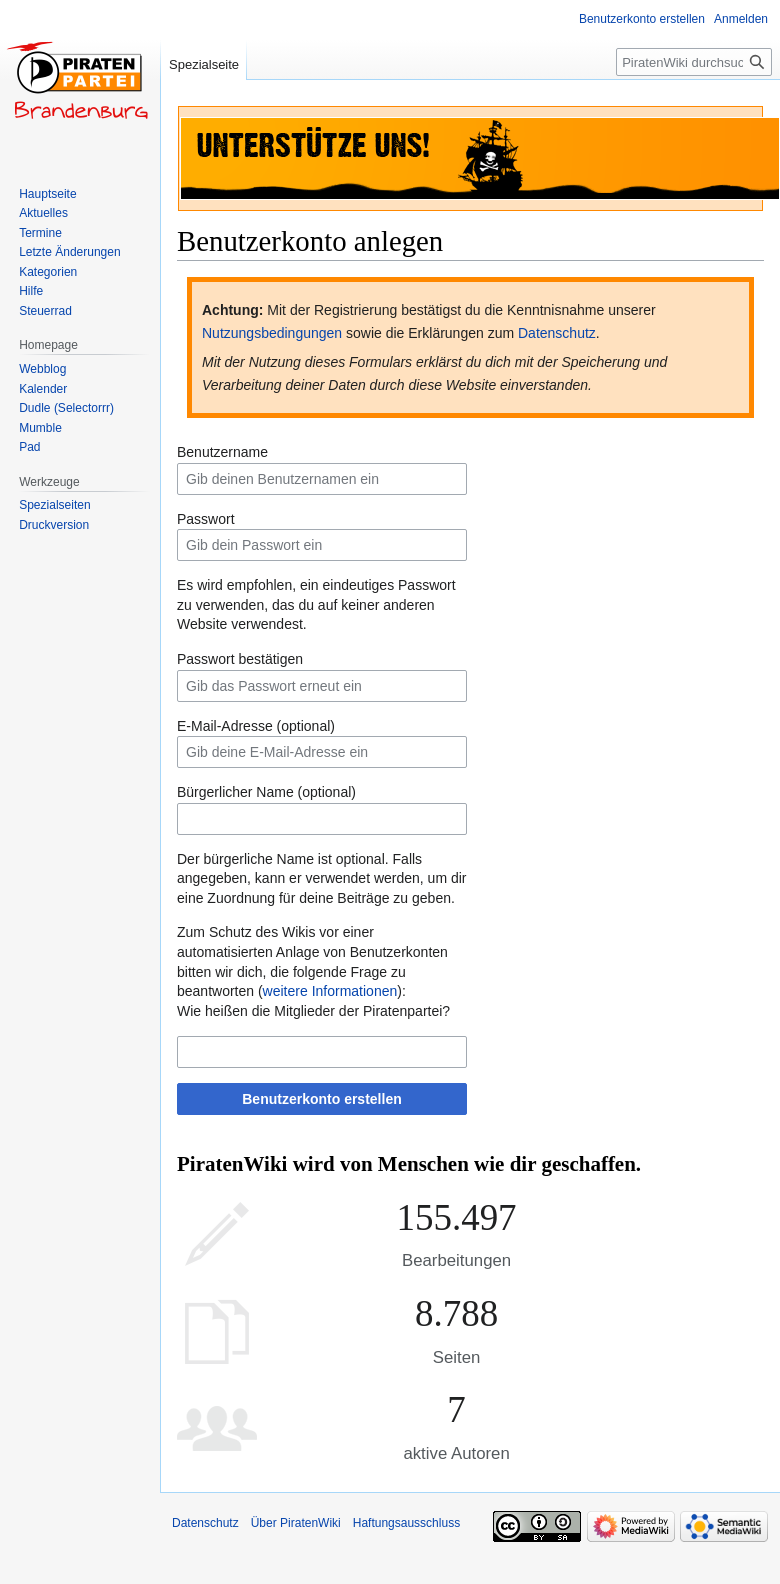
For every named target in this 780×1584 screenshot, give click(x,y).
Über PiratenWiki (296, 1523)
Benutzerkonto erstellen (321, 1099)
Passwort (206, 519)
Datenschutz (557, 333)
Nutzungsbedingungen (272, 333)
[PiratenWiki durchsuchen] (694, 62)
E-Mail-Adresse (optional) (256, 726)
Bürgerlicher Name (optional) (266, 792)
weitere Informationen (330, 991)
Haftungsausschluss (406, 1523)
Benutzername (222, 452)
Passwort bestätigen (240, 659)
